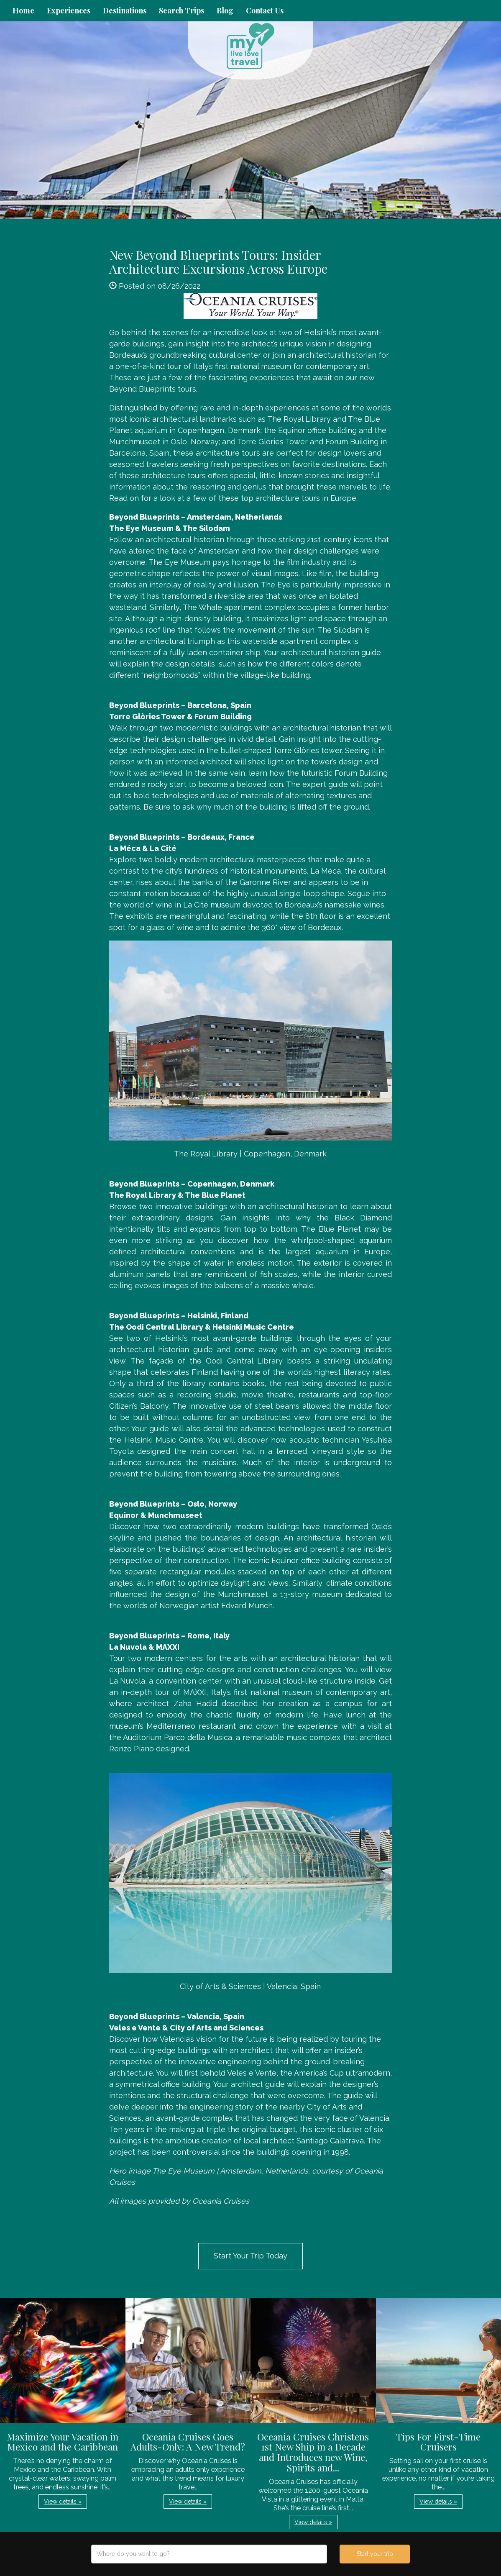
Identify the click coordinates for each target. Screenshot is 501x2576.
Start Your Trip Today (250, 2255)
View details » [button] (63, 2501)
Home (23, 10)
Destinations (124, 10)
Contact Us (265, 10)
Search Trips (181, 10)
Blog (225, 10)
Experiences (68, 10)
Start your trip (375, 2553)
